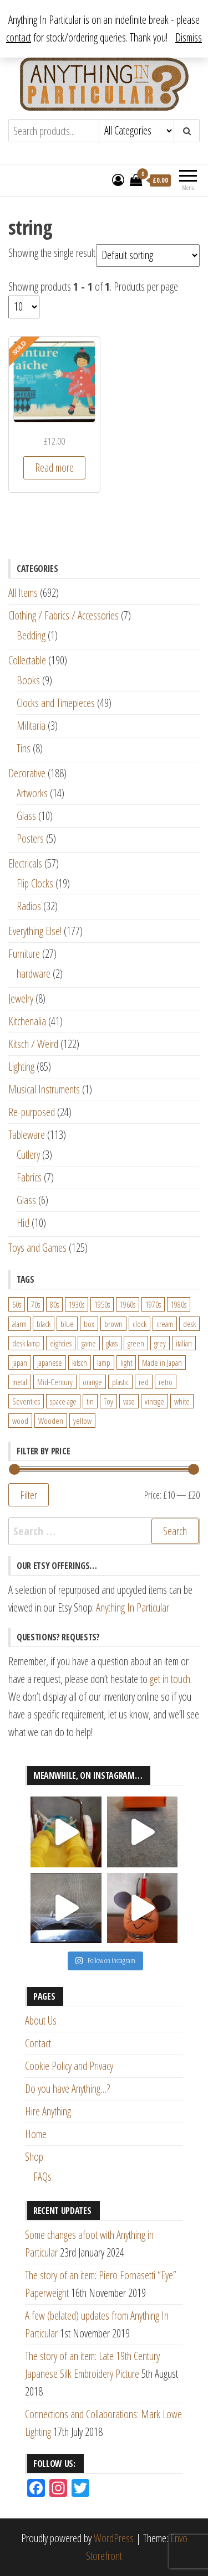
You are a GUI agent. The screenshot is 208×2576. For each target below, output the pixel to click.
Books (28, 680)
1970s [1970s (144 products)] (153, 1304)
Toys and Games (37, 1247)
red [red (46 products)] (144, 1381)
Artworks (32, 793)
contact (18, 37)
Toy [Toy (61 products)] (108, 1401)
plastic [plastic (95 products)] (120, 1381)
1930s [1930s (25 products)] (76, 1304)
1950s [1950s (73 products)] (102, 1304)
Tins (24, 748)
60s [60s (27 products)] (16, 1304)
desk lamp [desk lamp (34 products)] (26, 1343)
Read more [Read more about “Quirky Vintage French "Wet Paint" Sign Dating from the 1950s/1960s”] (54, 467)
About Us (41, 2020)
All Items (23, 592)
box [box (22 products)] (89, 1323)
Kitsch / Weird (33, 1043)
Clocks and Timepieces (56, 702)
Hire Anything (48, 2111)
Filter (28, 1495)
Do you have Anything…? (67, 2088)
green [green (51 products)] (136, 1343)
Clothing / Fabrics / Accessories (63, 615)
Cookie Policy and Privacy (69, 2065)
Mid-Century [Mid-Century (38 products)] (55, 1381)
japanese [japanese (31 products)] (49, 1362)
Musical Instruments (44, 1089)
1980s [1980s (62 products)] (178, 1304)
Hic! (23, 1222)
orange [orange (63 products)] (92, 1381)
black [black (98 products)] (43, 1323)
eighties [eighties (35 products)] (61, 1343)
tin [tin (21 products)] (90, 1401)
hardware (33, 973)
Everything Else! (35, 930)
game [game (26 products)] (89, 1343)
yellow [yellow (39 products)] (82, 1420)
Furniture (24, 953)
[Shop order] (148, 255)
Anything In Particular (132, 1607)
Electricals (25, 863)
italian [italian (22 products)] (184, 1343)
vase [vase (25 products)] (129, 1401)
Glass (26, 815)
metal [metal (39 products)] (19, 1381)
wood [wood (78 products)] (20, 1420)
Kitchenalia (27, 1021)
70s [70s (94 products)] (35, 1304)
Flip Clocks (35, 883)
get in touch (170, 1678)
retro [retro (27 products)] (166, 1381)
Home (36, 2133)
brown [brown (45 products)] (113, 1323)
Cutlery (28, 1154)
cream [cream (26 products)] (164, 1323)
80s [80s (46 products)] (54, 1304)
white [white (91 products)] (182, 1401)
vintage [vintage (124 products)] (154, 1401)
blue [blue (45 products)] (67, 1323)
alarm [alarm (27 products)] (19, 1323)
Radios (29, 906)
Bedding (31, 635)
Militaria (31, 725)
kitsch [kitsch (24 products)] (79, 1362)
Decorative (26, 773)
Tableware (26, 1134)
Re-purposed (31, 1111)
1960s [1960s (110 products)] (127, 1304)
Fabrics (29, 1177)
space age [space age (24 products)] (63, 1401)
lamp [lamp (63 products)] (103, 1362)
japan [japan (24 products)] (19, 1362)
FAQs (42, 2176)
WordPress (114, 2538)
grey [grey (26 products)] (160, 1343)
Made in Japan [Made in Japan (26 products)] (162, 1362)
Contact (38, 2043)
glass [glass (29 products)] (112, 1343)
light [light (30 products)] (126, 1362)
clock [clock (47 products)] (139, 1323)
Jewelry (20, 998)
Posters (30, 838)
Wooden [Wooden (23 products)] (50, 1420)
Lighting (21, 1066)
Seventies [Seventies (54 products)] (26, 1401)
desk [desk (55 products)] (189, 1323)
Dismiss (188, 37)
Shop (34, 2156)
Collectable (27, 660)
